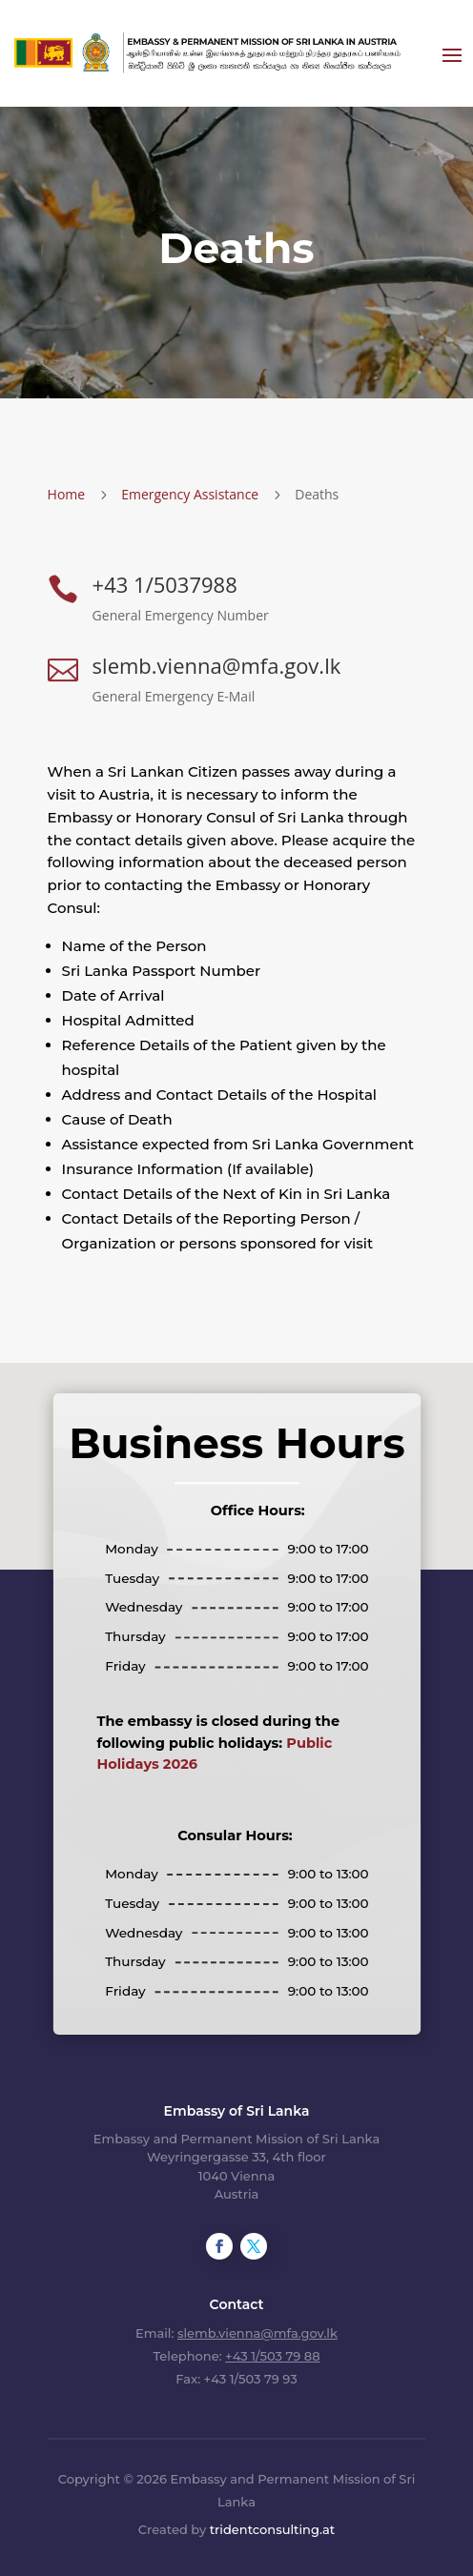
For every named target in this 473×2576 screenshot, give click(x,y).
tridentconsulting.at (272, 2529)
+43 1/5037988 (165, 584)
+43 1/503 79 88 (272, 2355)
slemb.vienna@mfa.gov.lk (217, 665)
